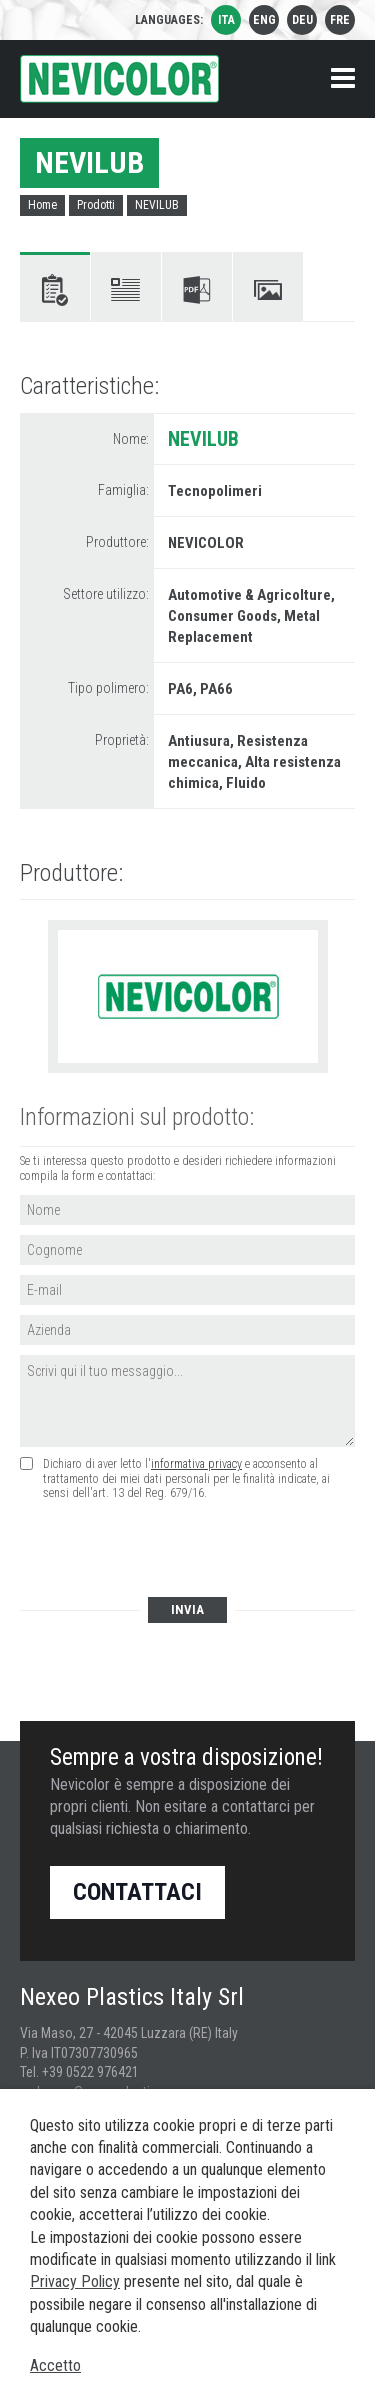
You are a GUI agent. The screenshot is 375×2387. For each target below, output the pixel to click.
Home (42, 205)
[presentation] (172, 1550)
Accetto (55, 2365)
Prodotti (96, 205)
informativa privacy (196, 1464)
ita (226, 20)
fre (340, 20)
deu (302, 20)
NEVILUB (157, 205)
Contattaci (137, 1892)
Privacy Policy (75, 2281)
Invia (187, 1609)
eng (264, 20)
